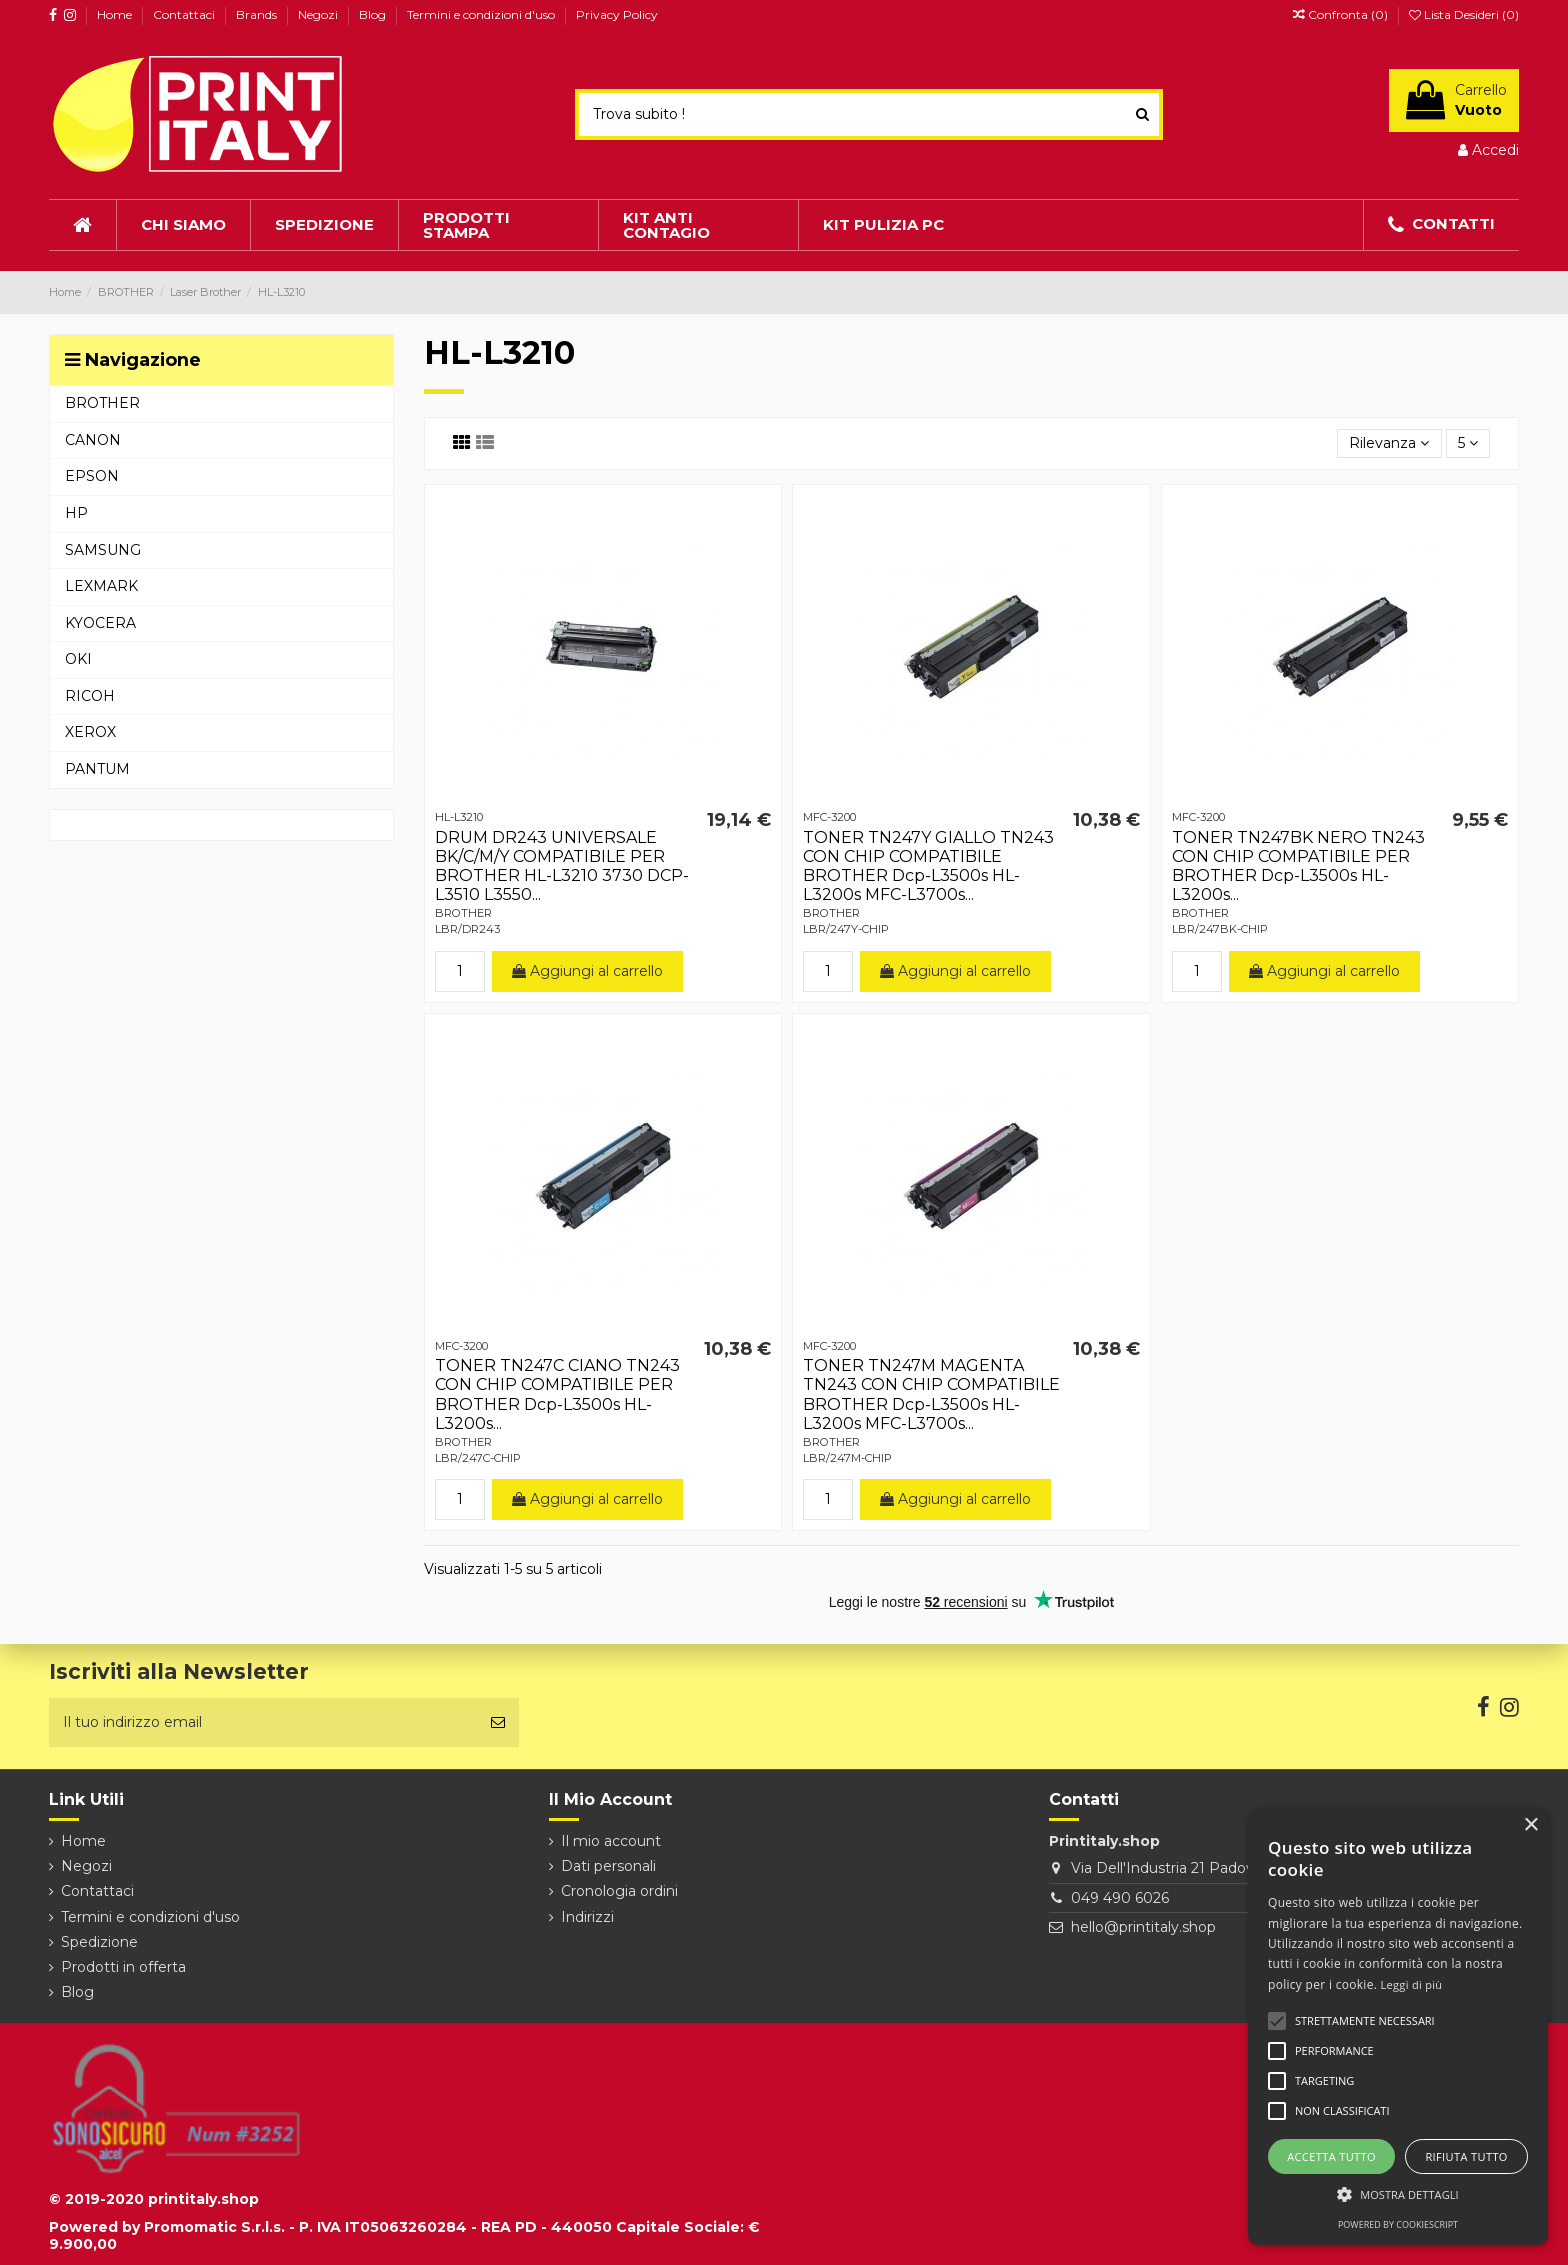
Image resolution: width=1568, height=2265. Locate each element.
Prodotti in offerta (123, 1967)
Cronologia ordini (619, 1891)
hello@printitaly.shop (1143, 1927)
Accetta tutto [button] (1331, 2156)
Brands (258, 14)
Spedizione (99, 1942)
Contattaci (185, 14)
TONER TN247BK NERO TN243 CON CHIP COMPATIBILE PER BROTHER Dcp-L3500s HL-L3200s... (1298, 866)
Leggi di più (1412, 1984)
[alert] (1398, 2026)
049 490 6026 (1120, 1898)
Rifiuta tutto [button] (1466, 2156)
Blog (374, 14)
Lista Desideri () (1464, 14)
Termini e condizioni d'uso (482, 14)
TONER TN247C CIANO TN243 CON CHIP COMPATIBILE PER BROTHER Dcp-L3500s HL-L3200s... (557, 1394)
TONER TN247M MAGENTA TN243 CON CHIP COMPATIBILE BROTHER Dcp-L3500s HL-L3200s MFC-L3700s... (931, 1394)
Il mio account (611, 1841)
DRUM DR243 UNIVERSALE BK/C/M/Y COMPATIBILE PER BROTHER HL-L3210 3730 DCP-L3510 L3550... (562, 866)
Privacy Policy (617, 14)
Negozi (319, 14)
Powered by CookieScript (1398, 2224)
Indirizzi (587, 1917)
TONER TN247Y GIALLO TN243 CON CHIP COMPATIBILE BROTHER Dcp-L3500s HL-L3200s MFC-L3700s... (928, 866)
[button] (1398, 2194)
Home (116, 14)
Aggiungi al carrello (587, 971)
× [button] (1530, 1825)
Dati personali (608, 1866)
